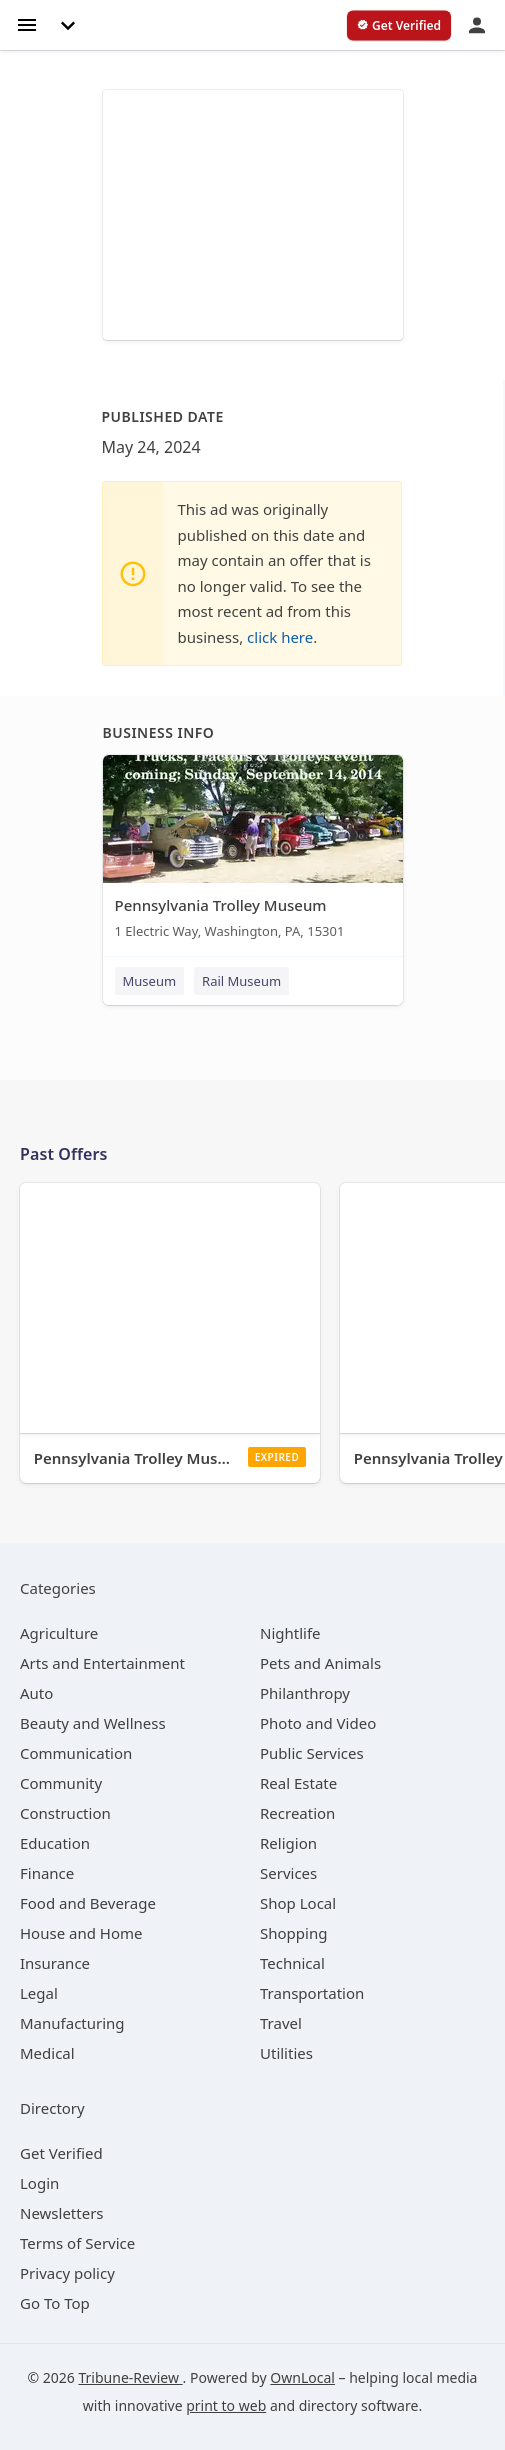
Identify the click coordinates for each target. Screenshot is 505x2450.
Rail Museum (241, 981)
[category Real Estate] (298, 1783)
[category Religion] (288, 1843)
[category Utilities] (286, 2053)
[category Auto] (36, 1693)
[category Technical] (292, 1963)
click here (280, 637)
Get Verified (61, 2153)
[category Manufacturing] (72, 2023)
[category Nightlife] (290, 1633)
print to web (226, 2405)
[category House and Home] (81, 1933)
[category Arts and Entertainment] (102, 1663)
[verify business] (399, 26)
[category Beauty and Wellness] (93, 1723)
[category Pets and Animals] (320, 1663)
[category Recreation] (297, 1813)
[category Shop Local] (298, 1903)
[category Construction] (65, 1813)
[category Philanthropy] (305, 1693)
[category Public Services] (312, 1753)
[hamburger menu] (27, 23)
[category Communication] (76, 1753)
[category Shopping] (293, 1933)
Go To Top (55, 2303)
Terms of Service (77, 2243)
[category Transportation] (312, 1993)
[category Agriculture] (59, 1633)
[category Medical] (47, 2053)
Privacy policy (67, 2273)
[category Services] (288, 1873)
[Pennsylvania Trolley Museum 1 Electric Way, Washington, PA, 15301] (253, 851)
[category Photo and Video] (318, 1723)
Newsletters (62, 2213)
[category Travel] (281, 2023)
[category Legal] (39, 1993)
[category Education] (55, 1843)
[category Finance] (47, 1873)
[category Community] (61, 1783)
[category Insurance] (55, 1963)
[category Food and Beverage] (88, 1903)
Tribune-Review (131, 2377)
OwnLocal (302, 2377)
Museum (150, 981)
